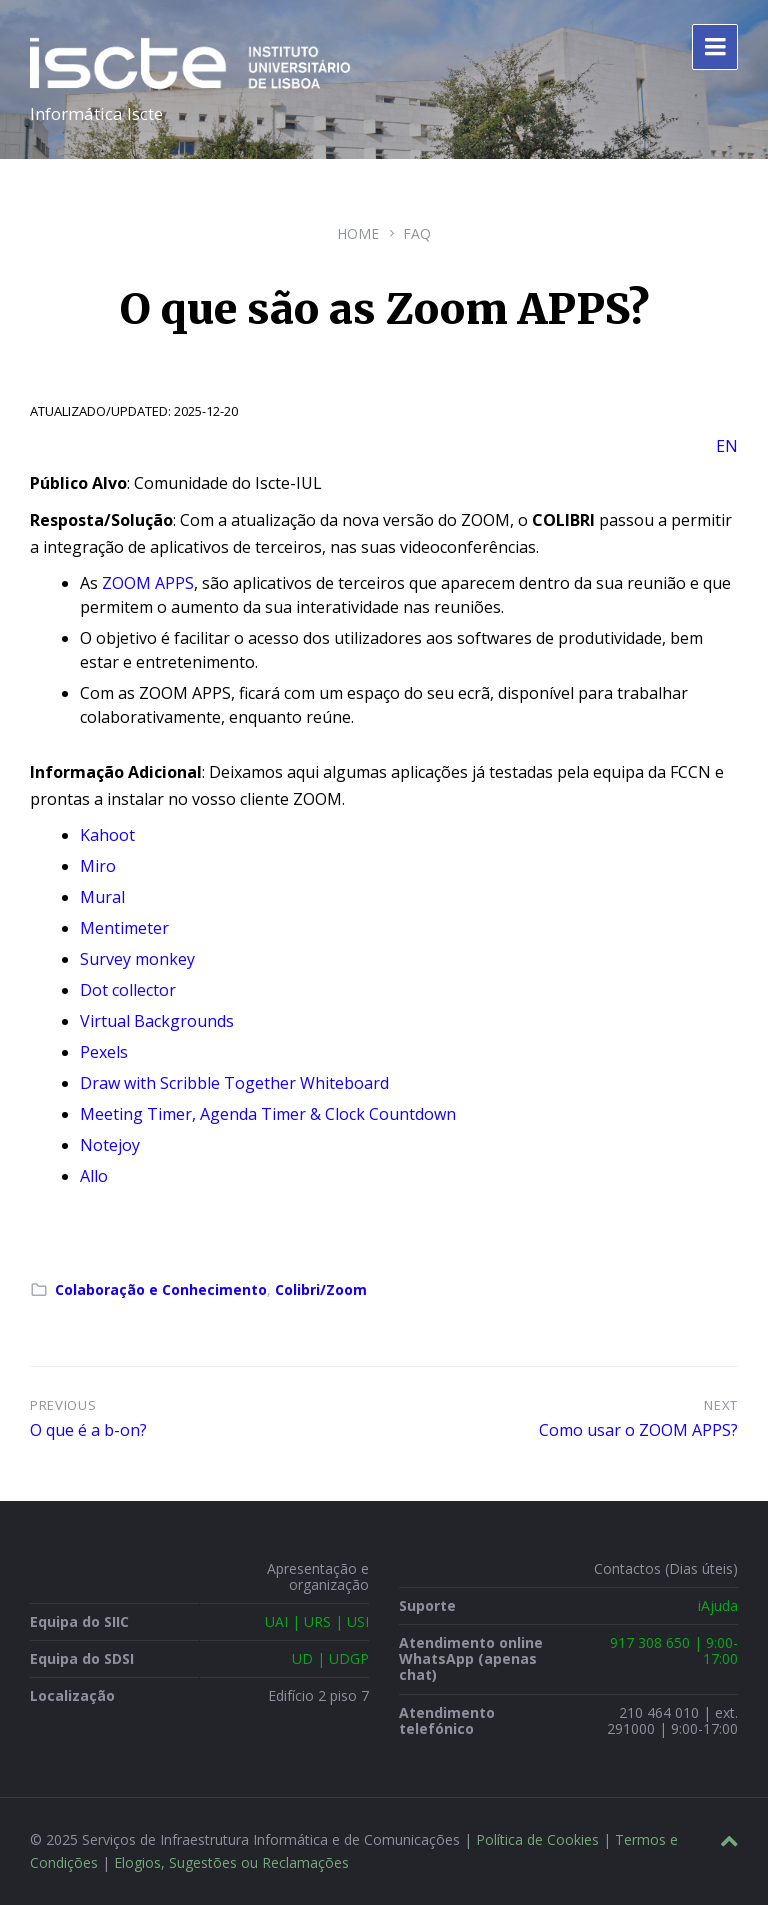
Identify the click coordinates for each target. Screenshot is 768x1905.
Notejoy (110, 1145)
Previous (63, 1405)
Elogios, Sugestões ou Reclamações (231, 1862)
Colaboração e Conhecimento (161, 1289)
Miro (98, 866)
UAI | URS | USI (317, 1621)
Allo (94, 1176)
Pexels (104, 1052)
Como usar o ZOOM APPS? (638, 1430)
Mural (102, 897)
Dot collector (128, 990)
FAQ (417, 233)
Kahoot (107, 835)
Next (721, 1405)
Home (358, 233)
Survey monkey (137, 959)
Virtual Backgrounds (157, 1021)
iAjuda (718, 1605)
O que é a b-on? (88, 1430)
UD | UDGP (330, 1658)
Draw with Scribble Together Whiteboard (234, 1083)
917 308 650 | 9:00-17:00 (674, 1650)
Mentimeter (124, 928)
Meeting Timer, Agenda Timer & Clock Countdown (268, 1114)
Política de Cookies (537, 1839)
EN (727, 446)
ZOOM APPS (146, 583)
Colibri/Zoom (321, 1289)
